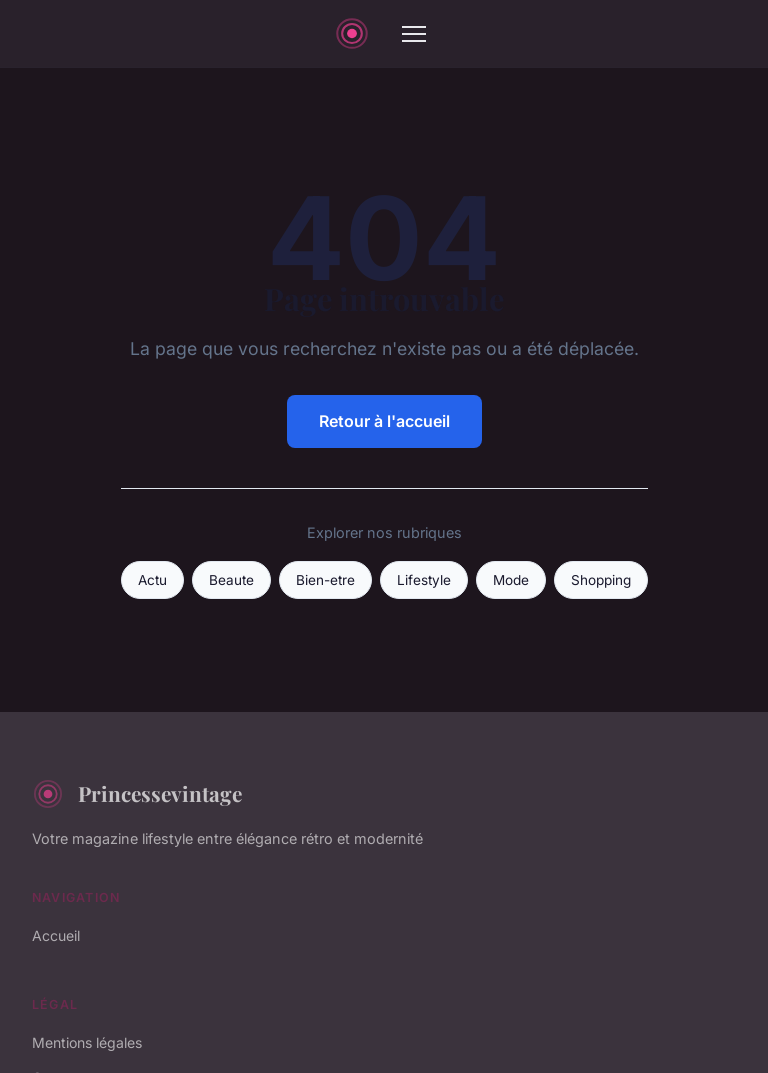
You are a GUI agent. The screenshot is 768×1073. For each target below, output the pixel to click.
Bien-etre (325, 580)
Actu (152, 580)
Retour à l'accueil (384, 421)
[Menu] (414, 34)
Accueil (56, 935)
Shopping (601, 580)
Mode (511, 580)
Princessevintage (137, 794)
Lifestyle (424, 580)
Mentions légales (87, 1042)
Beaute (231, 580)
